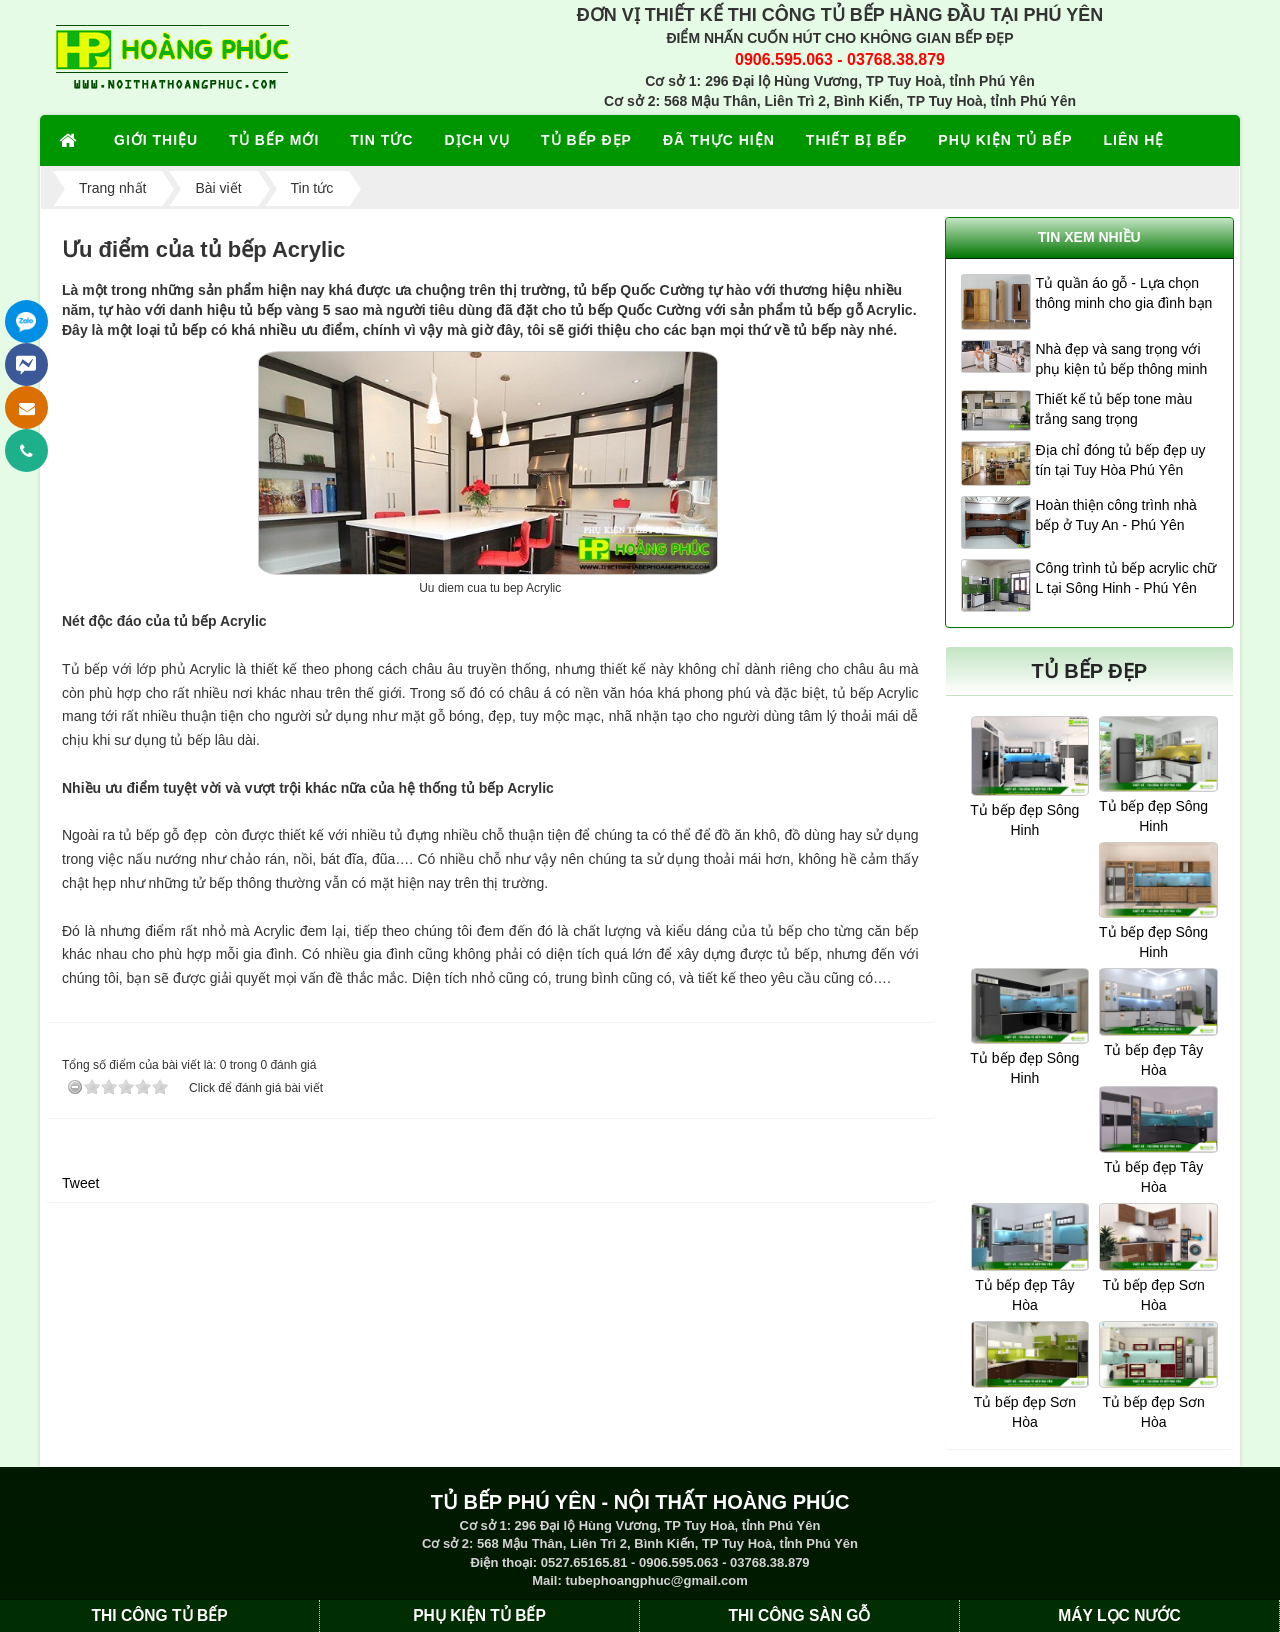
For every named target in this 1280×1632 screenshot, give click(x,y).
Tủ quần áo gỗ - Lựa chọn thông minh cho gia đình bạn (1124, 293)
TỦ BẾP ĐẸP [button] (586, 140)
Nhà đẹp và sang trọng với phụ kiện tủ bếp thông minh (1122, 359)
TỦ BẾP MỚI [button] (274, 140)
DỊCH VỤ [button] (477, 140)
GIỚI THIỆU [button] (156, 140)
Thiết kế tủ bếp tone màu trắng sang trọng (1114, 409)
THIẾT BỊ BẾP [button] (856, 140)
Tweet (80, 1183)
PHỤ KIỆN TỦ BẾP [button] (1005, 140)
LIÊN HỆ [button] (1134, 140)
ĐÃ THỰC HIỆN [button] (719, 140)
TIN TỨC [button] (381, 140)
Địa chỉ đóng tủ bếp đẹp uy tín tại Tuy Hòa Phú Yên (1121, 460)
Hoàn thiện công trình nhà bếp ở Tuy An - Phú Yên (1116, 515)
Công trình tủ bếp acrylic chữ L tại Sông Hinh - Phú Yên (1126, 578)
